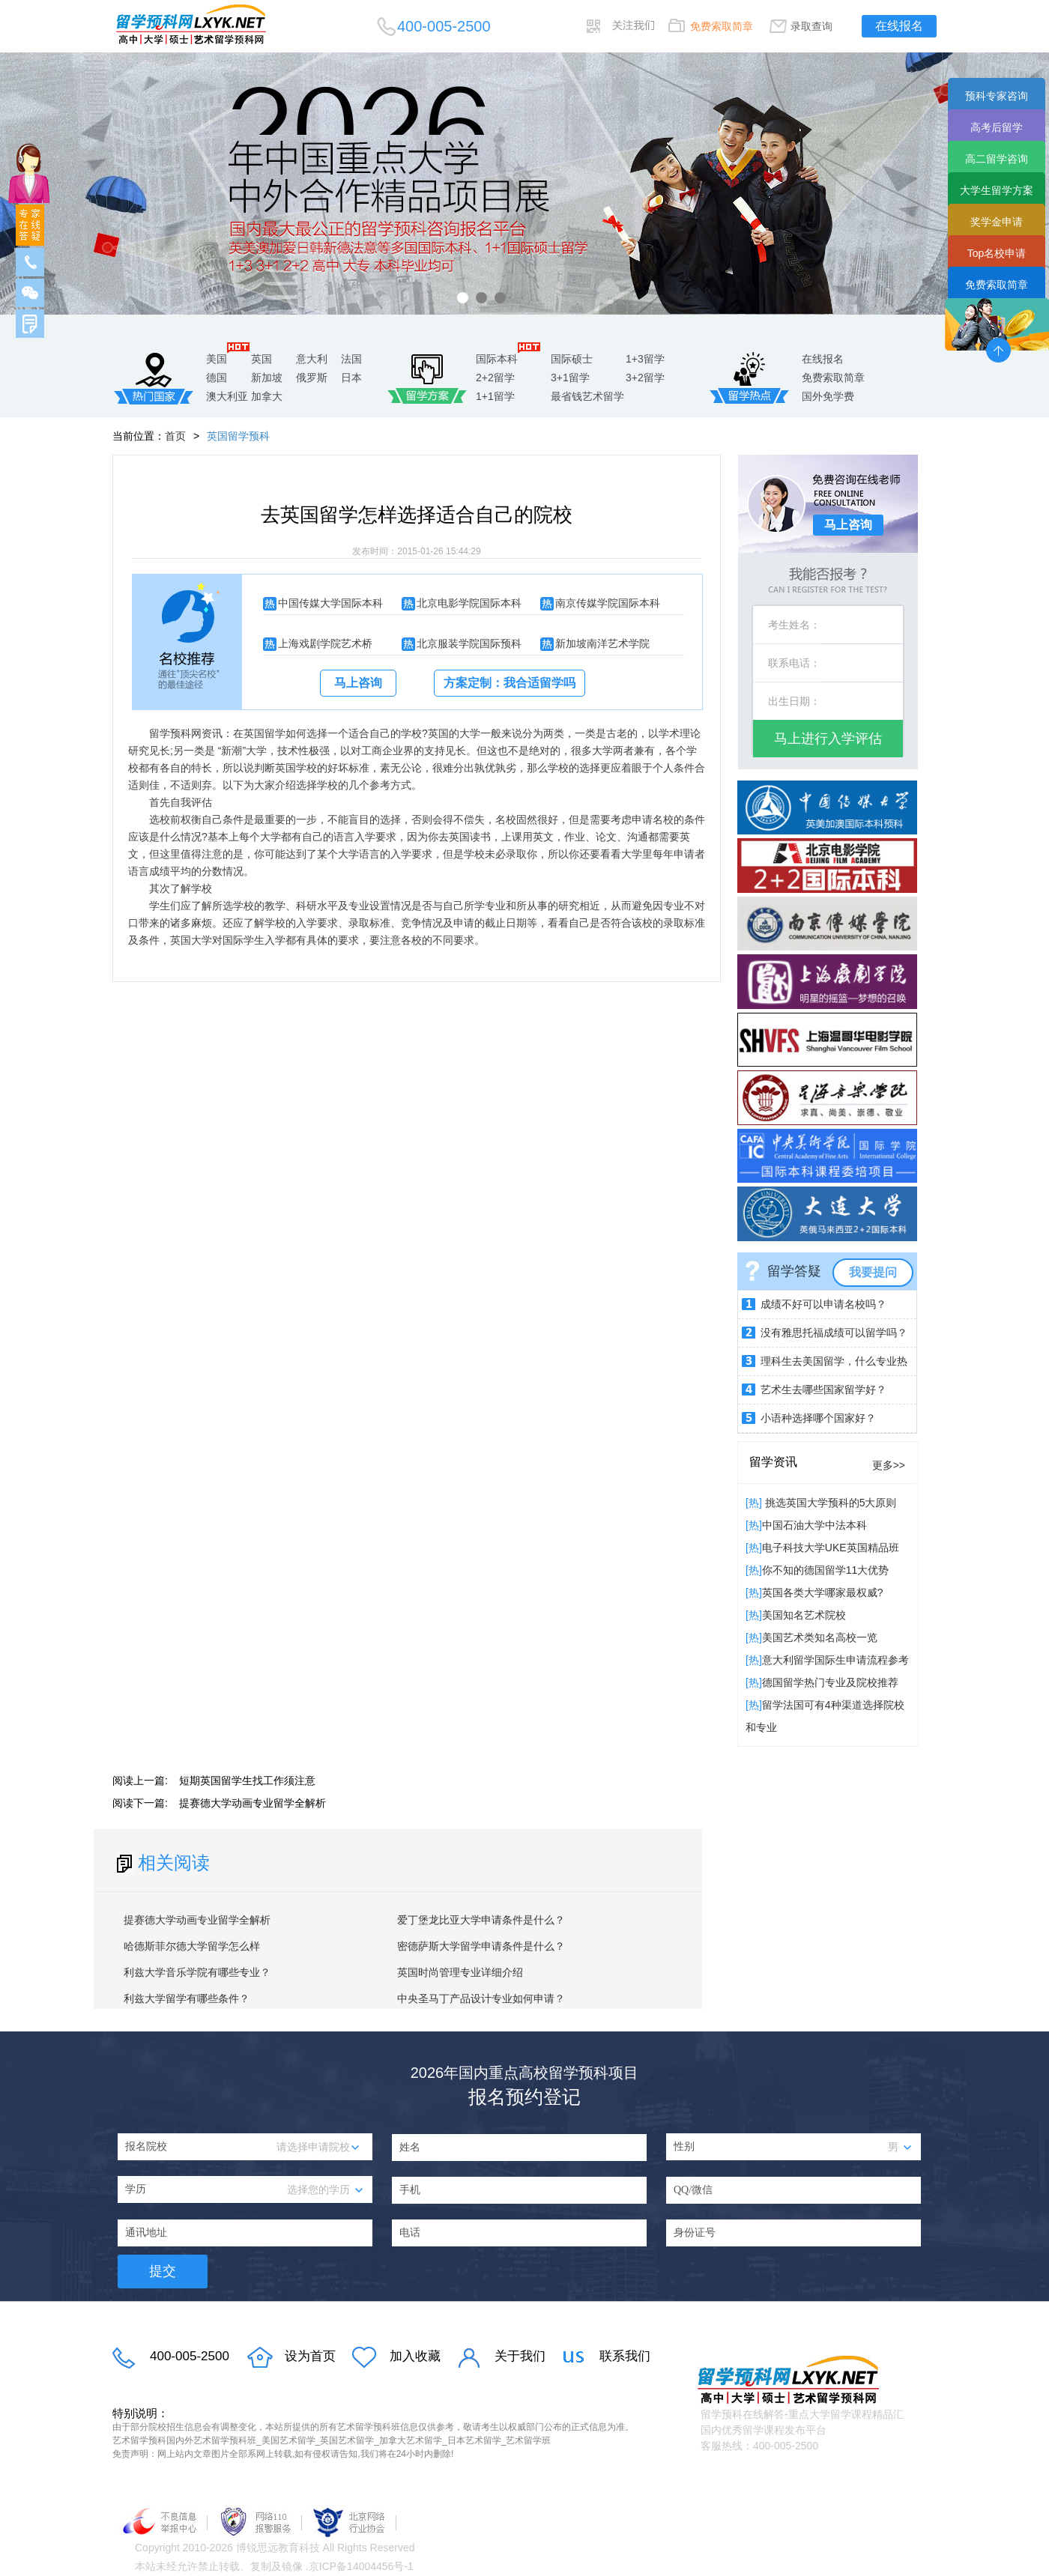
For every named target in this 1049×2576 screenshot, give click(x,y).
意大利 (311, 359)
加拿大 (266, 396)
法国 (351, 359)
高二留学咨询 (996, 159)
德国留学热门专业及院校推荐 (830, 1682)
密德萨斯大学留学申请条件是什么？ (481, 1946)
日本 (351, 378)
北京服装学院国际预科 (469, 643)
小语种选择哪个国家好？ (818, 1418)
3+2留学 (645, 378)
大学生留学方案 (996, 190)
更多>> (888, 1465)
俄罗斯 (311, 378)
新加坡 (266, 378)
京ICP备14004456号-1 (361, 2566)
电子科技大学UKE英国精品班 (830, 1548)
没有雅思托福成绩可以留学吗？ (834, 1333)
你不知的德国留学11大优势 (825, 1570)
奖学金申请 (996, 222)
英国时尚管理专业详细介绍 (460, 1972)
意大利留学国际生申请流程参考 (835, 1660)
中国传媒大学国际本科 (330, 603)
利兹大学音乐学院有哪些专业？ (197, 1972)
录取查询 (811, 26)
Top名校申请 (997, 253)
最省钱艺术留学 (587, 396)
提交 (162, 2271)
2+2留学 (495, 378)
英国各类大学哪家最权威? (822, 1592)
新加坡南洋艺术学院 (602, 643)
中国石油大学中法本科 (814, 1525)
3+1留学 (570, 378)
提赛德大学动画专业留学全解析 (252, 1803)
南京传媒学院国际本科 (607, 603)
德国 (216, 378)
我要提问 (873, 1272)
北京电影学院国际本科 (469, 603)
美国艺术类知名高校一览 (819, 1637)
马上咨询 (358, 682)
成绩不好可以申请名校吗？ (823, 1304)
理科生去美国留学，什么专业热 (834, 1361)
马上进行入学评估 (828, 738)
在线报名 (899, 25)
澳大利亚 (227, 396)
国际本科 (497, 359)
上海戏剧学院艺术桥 (325, 643)
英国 (261, 359)
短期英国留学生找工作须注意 (247, 1780)
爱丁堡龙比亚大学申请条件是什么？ (481, 1920)
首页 (175, 436)
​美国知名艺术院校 (804, 1615)
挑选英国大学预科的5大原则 (829, 1503)
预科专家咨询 (996, 96)
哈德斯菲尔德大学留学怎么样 (192, 1946)
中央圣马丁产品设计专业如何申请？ (481, 1998)
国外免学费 (828, 396)
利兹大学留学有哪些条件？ (187, 1998)
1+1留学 (495, 396)
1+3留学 (645, 359)
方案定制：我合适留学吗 (509, 682)
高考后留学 (996, 127)
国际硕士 (572, 359)
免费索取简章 (721, 26)
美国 (216, 359)
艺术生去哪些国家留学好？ (823, 1389)
